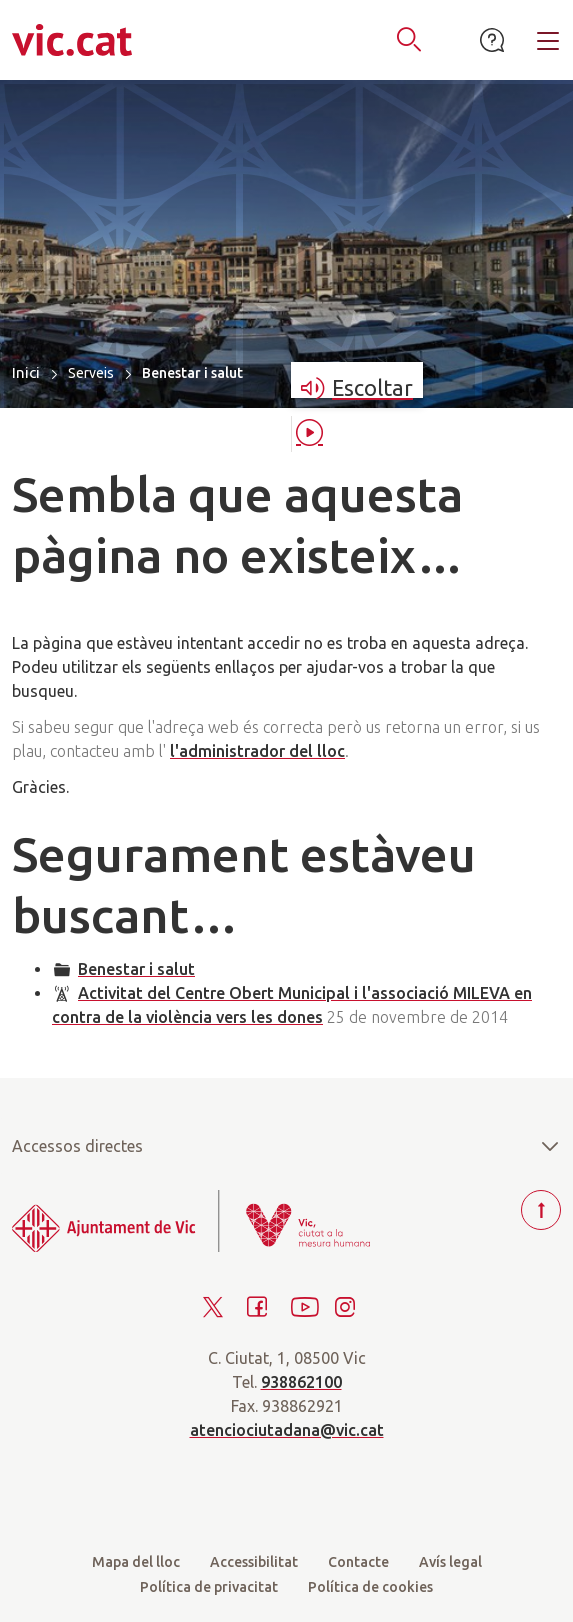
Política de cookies (370, 1587)
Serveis (91, 373)
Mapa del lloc (136, 1562)
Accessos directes (286, 1146)
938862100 (301, 1382)
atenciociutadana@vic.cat (287, 1430)
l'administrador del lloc (257, 751)
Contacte (358, 1562)
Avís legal (450, 1562)
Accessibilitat (254, 1562)
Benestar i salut (136, 969)
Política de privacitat (209, 1587)
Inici (26, 372)
